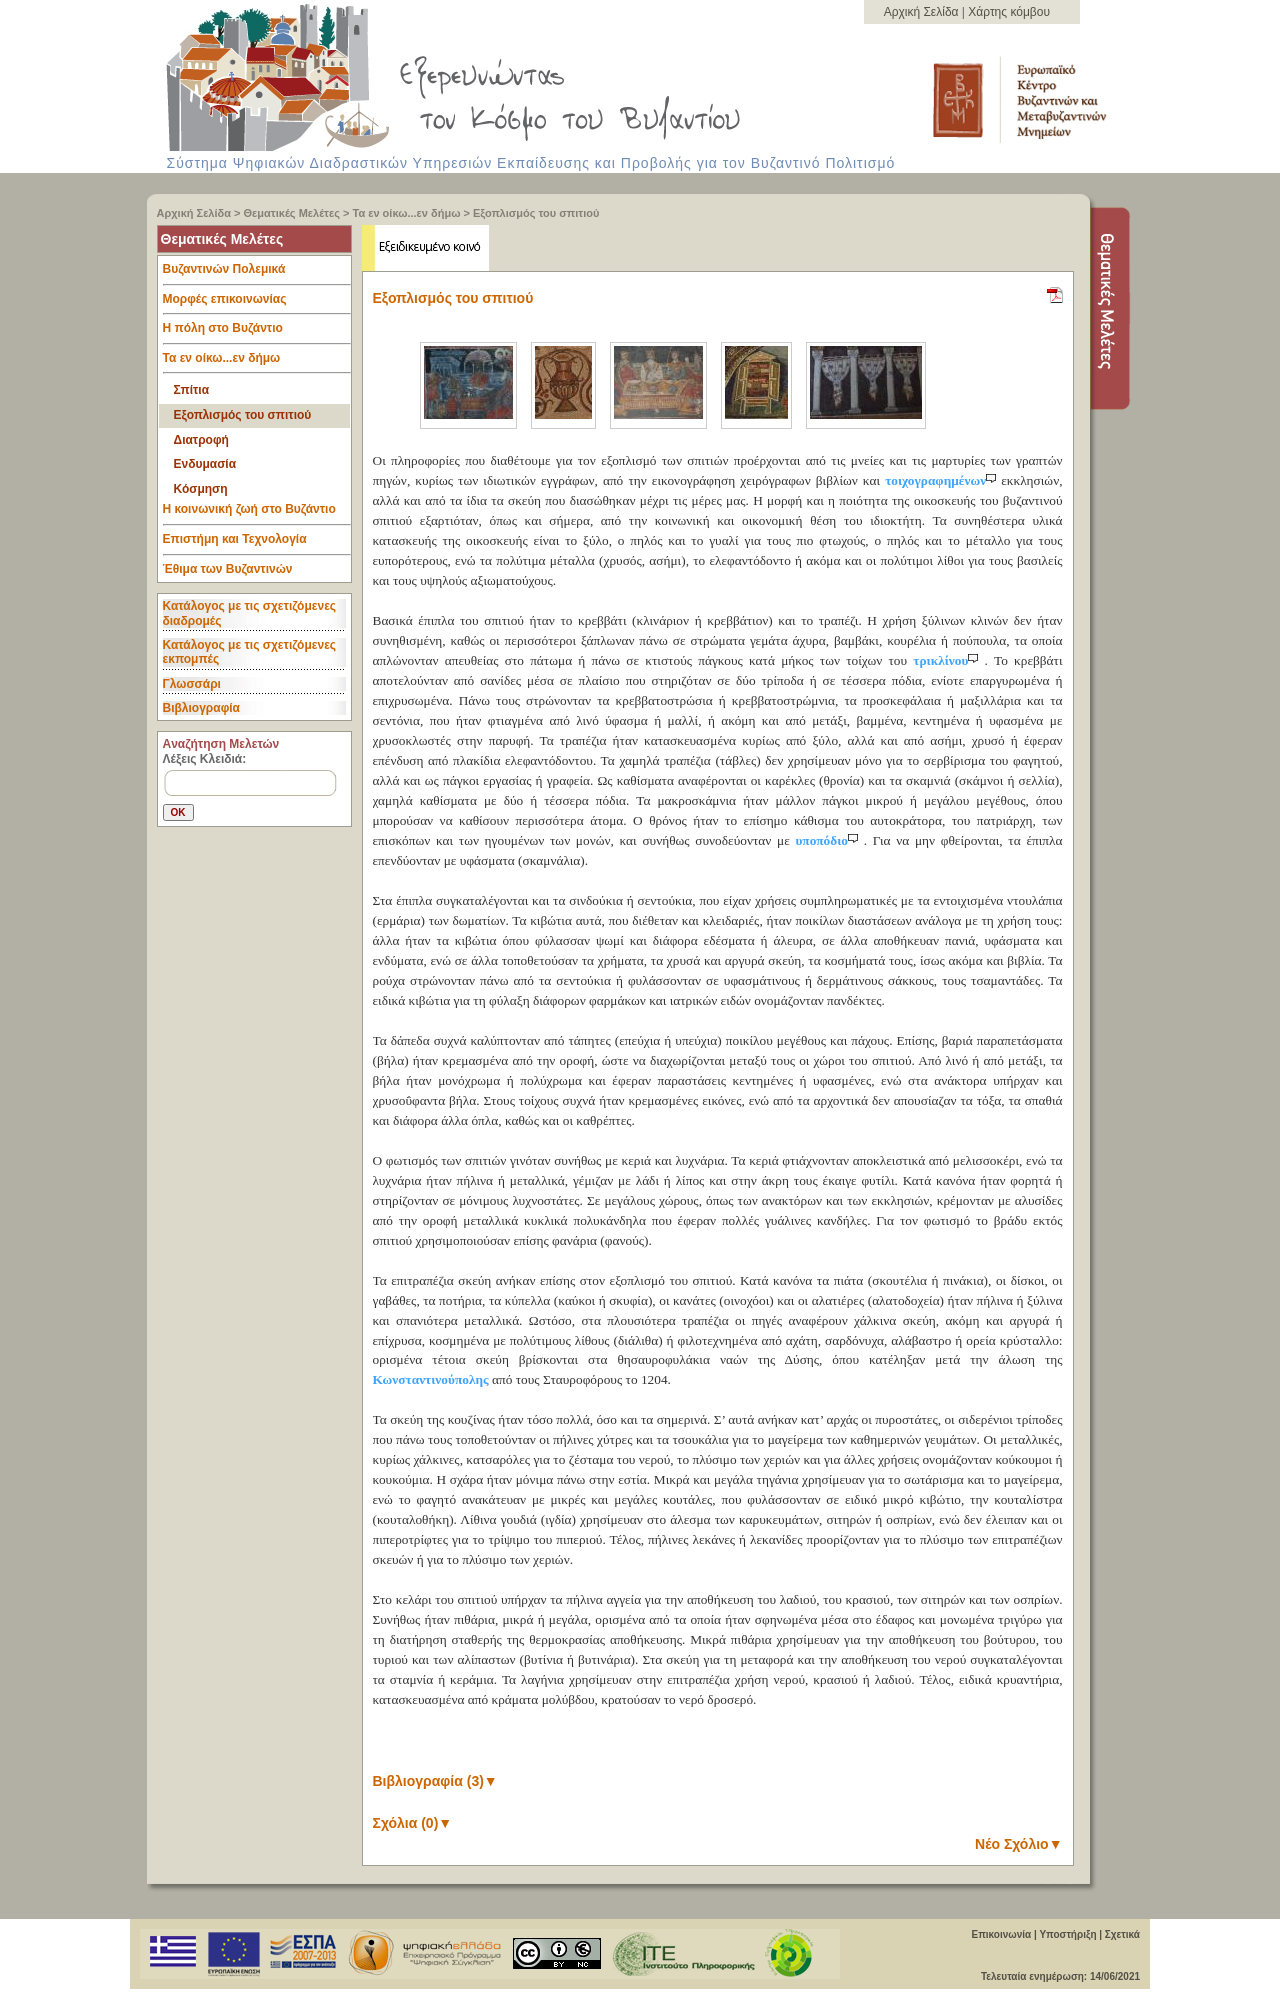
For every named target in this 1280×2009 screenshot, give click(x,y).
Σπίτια (192, 390)
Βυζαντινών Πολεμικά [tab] (257, 274)
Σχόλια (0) (413, 1823)
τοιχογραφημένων (943, 480)
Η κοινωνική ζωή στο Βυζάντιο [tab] (257, 514)
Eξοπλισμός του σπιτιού (536, 213)
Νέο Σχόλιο (1018, 1844)
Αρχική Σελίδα (923, 12)
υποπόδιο (829, 840)
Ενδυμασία (205, 464)
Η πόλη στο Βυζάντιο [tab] (257, 333)
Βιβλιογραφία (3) (435, 1781)
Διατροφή (201, 440)
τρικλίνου (948, 660)
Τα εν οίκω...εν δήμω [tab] (257, 363)
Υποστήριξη (1067, 1934)
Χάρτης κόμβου (1009, 12)
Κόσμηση (201, 489)
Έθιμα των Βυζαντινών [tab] (228, 570)
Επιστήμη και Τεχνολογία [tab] (257, 544)
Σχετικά (1122, 1934)
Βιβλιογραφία (201, 708)
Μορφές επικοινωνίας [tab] (257, 304)
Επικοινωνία (1001, 1934)
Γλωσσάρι (192, 684)
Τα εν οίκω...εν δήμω (407, 213)
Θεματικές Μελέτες (292, 213)
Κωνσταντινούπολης (431, 1379)
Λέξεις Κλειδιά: (205, 759)
